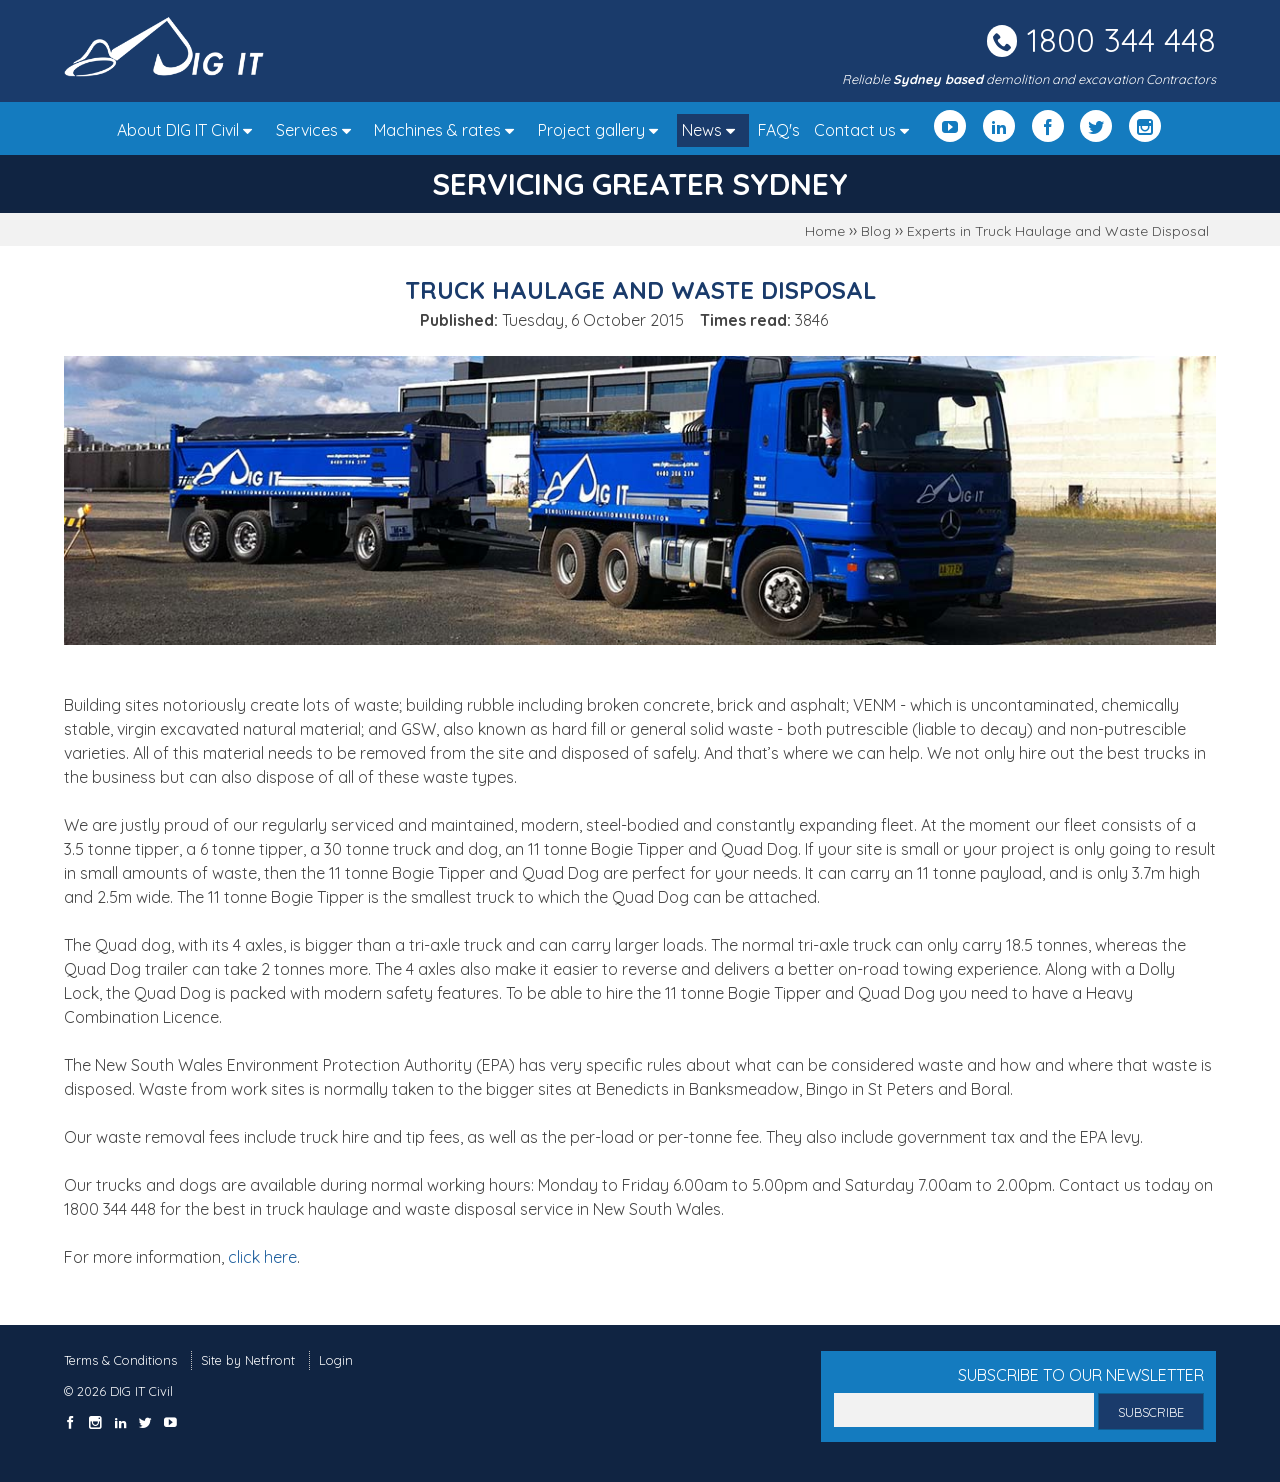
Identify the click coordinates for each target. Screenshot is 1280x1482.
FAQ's (779, 130)
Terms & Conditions (120, 1360)
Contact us (866, 130)
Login (336, 1360)
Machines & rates (449, 130)
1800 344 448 (1121, 40)
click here (262, 1257)
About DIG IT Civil (189, 130)
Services (318, 130)
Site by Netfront (248, 1360)
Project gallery (603, 130)
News (713, 130)
